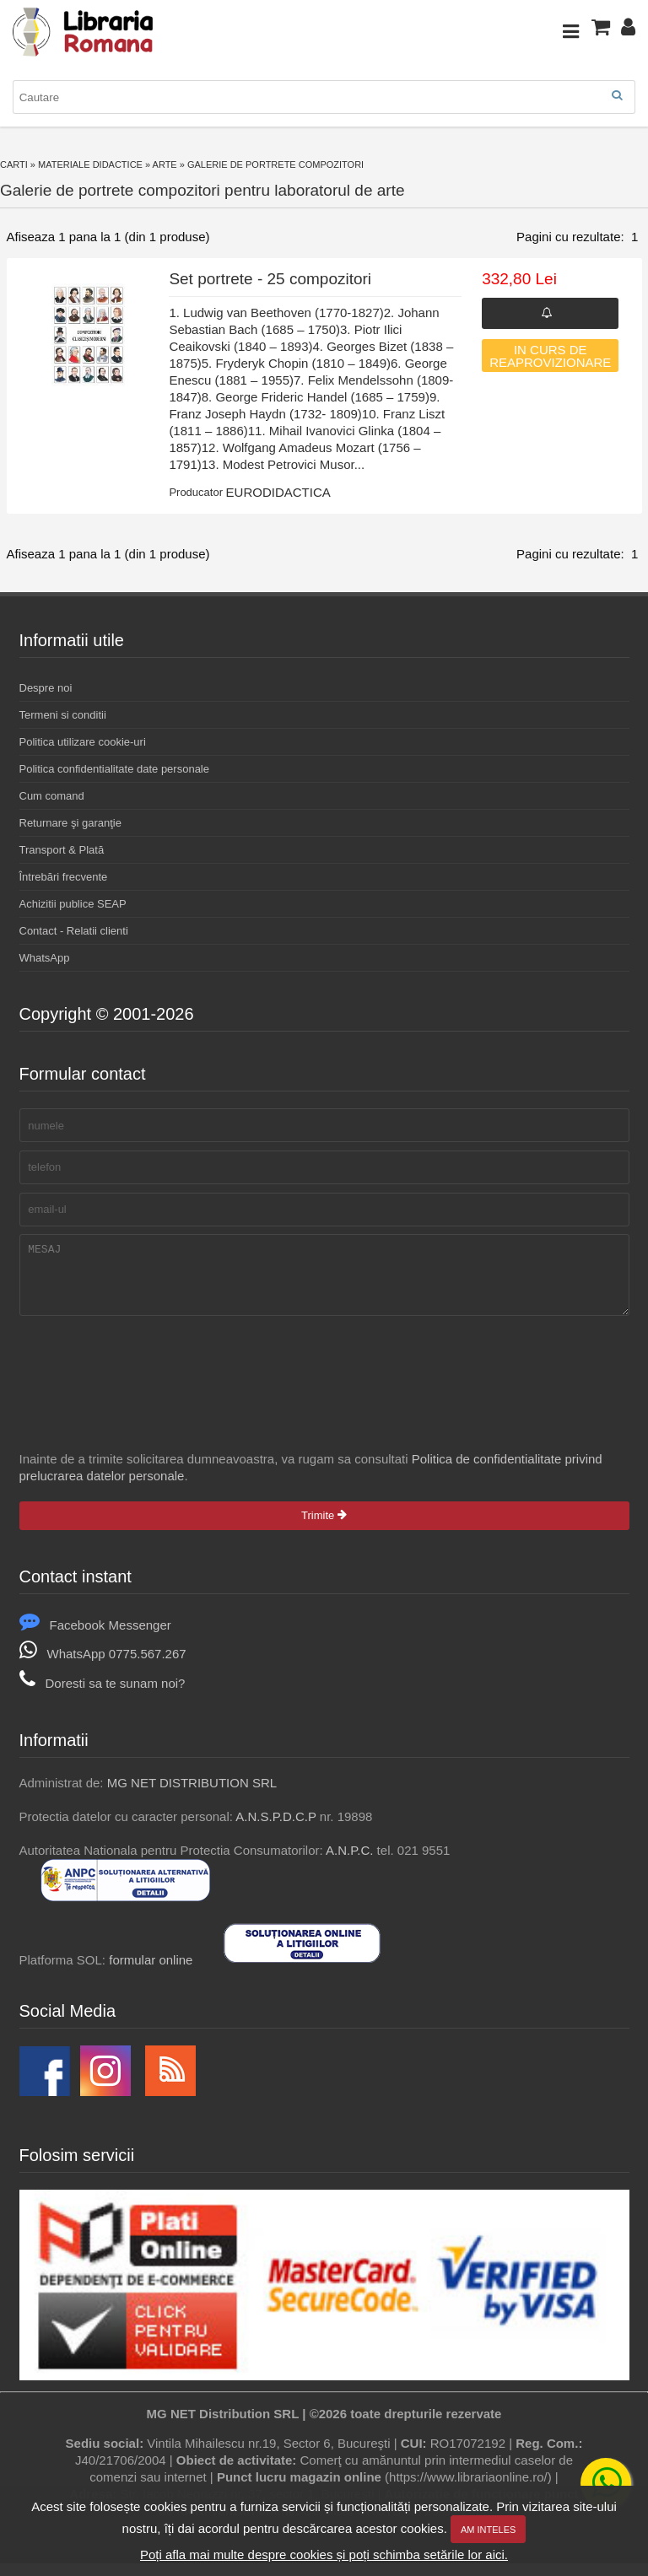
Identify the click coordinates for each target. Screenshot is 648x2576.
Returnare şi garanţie (70, 822)
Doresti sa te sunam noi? (102, 1696)
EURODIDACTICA (278, 492)
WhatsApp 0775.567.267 (102, 1666)
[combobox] (324, 97)
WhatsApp (44, 957)
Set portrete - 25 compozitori (270, 279)
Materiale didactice (90, 164)
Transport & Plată (62, 849)
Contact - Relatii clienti (73, 930)
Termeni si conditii (62, 715)
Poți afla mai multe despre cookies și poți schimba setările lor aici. (324, 2554)
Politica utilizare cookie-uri (82, 742)
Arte (165, 164)
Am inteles (488, 2530)
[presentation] (147, 1374)
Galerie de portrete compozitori (275, 164)
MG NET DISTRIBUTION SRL (192, 1795)
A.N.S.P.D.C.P (275, 1829)
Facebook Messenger (95, 1637)
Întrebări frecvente (63, 876)
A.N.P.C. (349, 1863)
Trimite (324, 1528)
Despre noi (46, 688)
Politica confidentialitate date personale (114, 769)
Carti (14, 164)
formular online (150, 1972)
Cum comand (51, 796)
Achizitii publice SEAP (73, 903)
